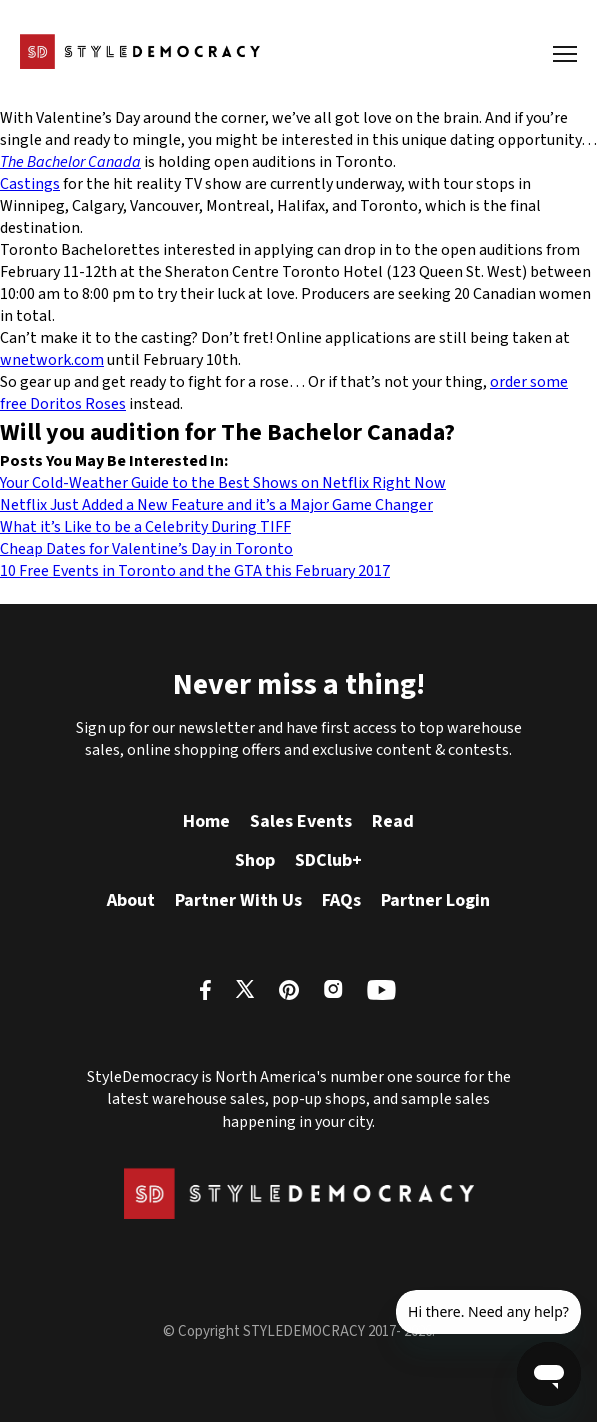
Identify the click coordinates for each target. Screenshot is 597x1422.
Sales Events (301, 821)
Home (206, 821)
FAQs (341, 900)
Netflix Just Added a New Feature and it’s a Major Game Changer (216, 505)
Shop (255, 860)
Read (393, 821)
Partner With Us (238, 900)
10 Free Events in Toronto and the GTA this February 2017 (195, 571)
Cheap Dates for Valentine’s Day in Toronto (146, 549)
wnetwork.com (52, 360)
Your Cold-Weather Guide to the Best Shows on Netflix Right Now (223, 483)
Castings (30, 184)
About (131, 900)
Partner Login (435, 900)
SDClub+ (328, 860)
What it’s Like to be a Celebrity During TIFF (145, 527)
